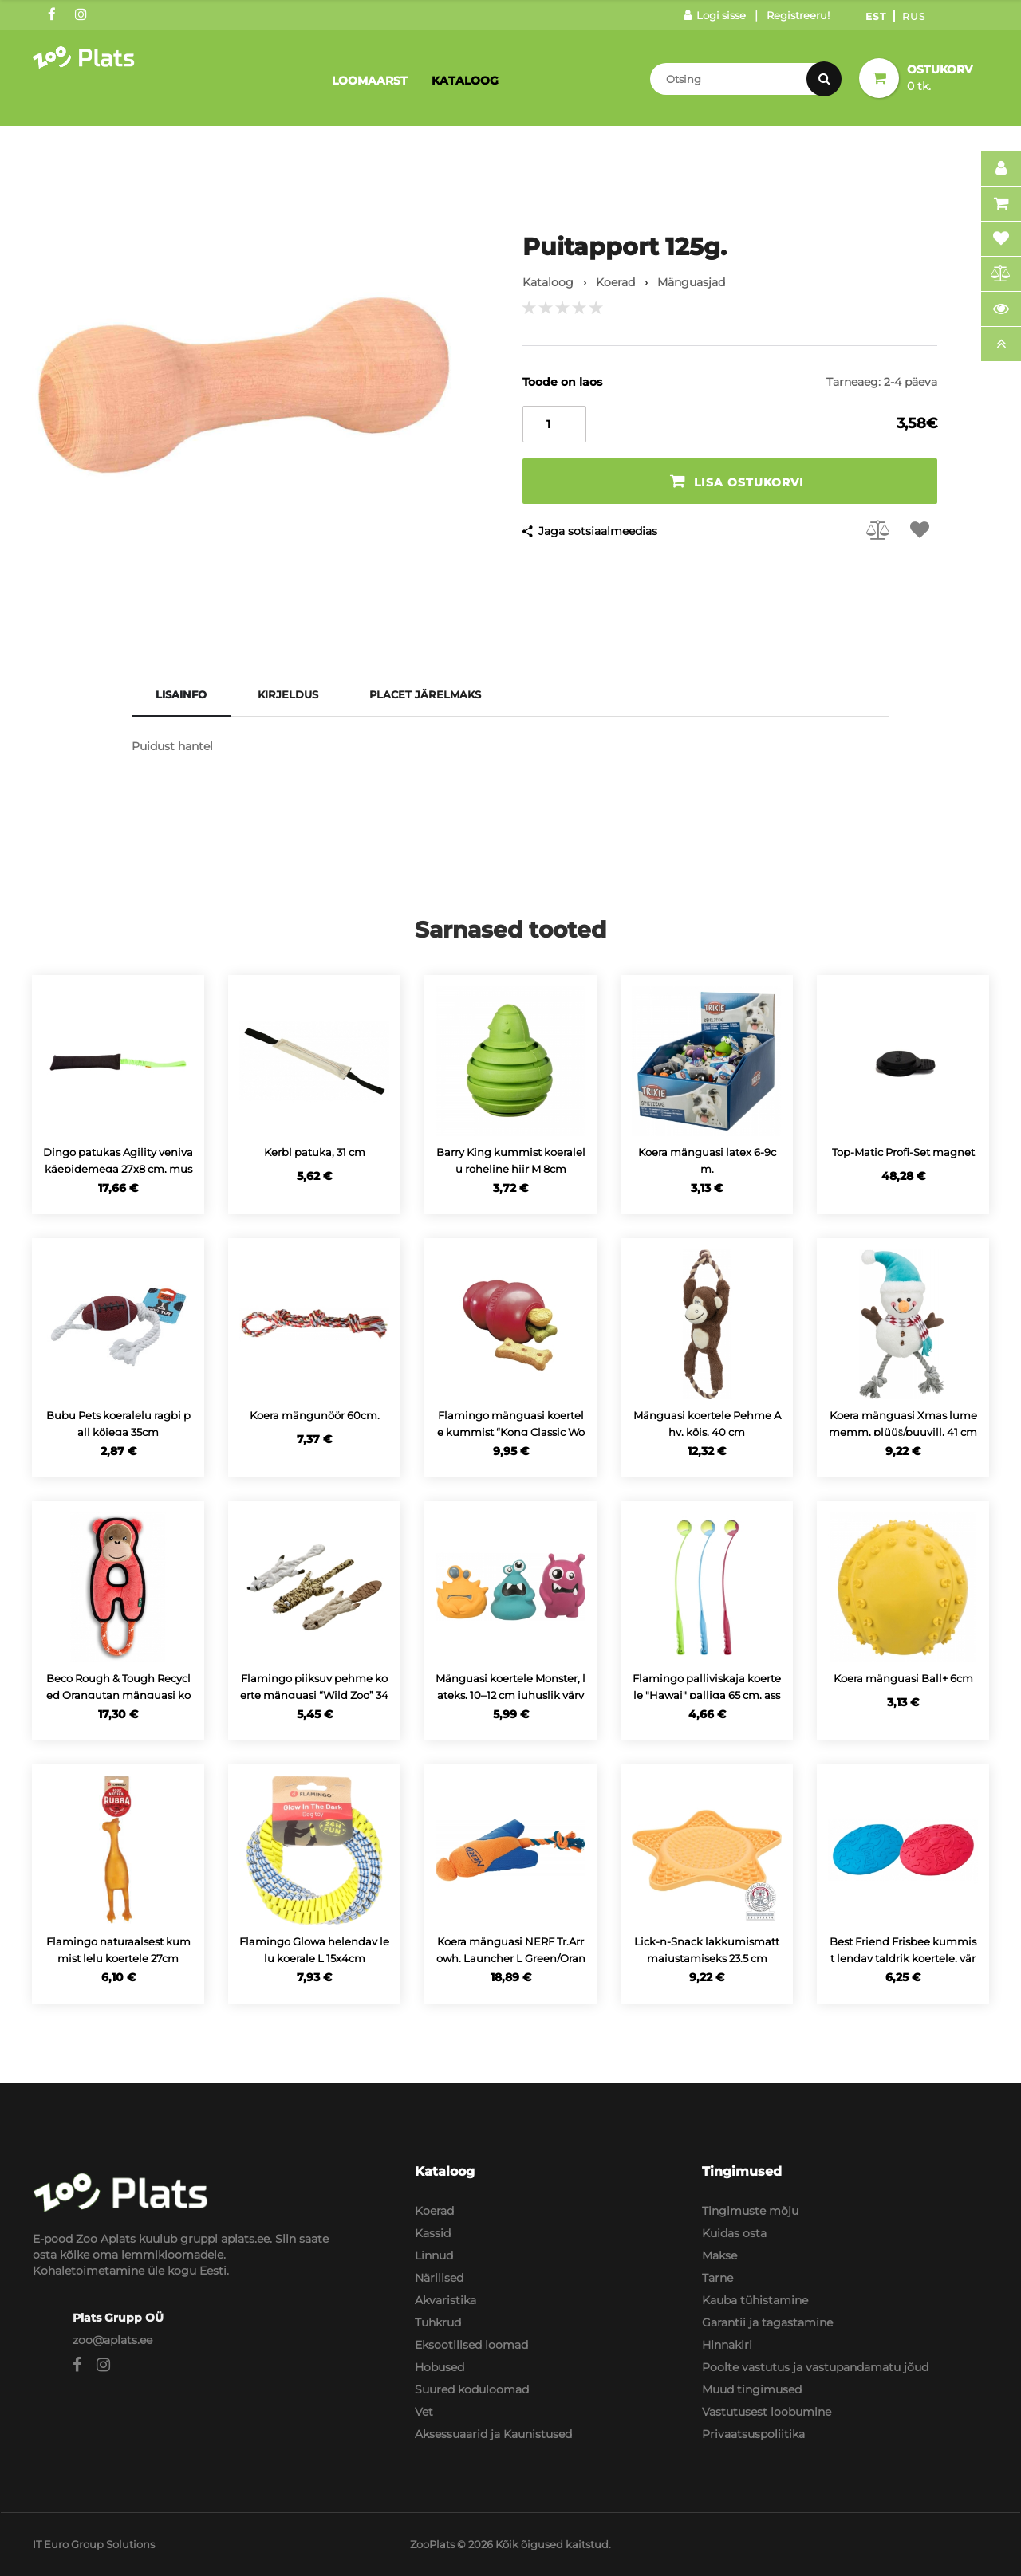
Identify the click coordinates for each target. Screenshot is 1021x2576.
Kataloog (465, 80)
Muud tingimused (752, 2389)
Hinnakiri (727, 2345)
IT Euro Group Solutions (94, 2544)
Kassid (433, 2233)
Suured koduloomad (472, 2389)
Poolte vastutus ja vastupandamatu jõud (815, 2367)
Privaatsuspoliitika (753, 2434)
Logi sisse (715, 15)
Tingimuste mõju (750, 2211)
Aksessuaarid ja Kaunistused (493, 2434)
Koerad (434, 2211)
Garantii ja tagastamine (767, 2322)
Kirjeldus (288, 694)
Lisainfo (181, 694)
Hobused (439, 2367)
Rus (913, 16)
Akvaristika (445, 2300)
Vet (424, 2412)
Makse (719, 2255)
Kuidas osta (734, 2233)
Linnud (434, 2255)
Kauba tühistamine (755, 2300)
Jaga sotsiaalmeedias (597, 531)
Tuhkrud (438, 2322)
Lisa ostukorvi (737, 481)
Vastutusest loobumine (766, 2412)
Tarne (717, 2278)
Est (875, 16)
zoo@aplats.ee (112, 2340)
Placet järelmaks (425, 694)
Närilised (439, 2278)
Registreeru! (798, 15)
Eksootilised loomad (471, 2345)
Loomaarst (370, 80)
